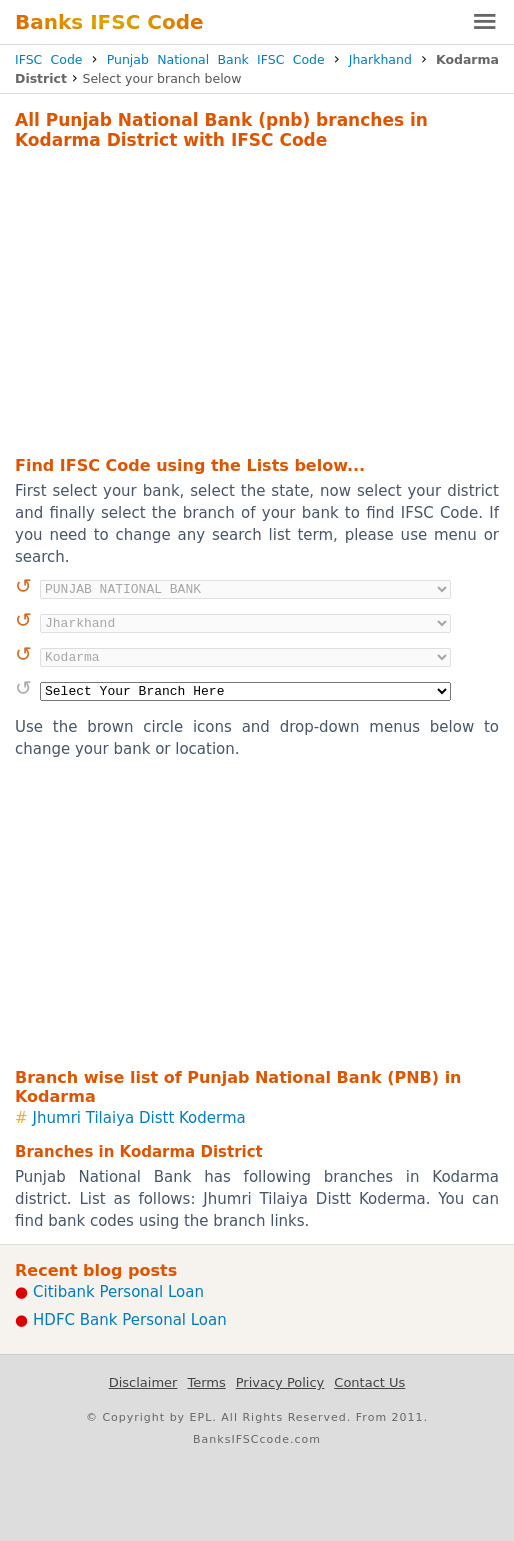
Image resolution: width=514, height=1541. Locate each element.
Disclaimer (143, 1382)
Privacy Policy (280, 1382)
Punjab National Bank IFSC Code (216, 59)
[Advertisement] (257, 300)
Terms (206, 1382)
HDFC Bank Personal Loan (130, 1320)
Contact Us (369, 1382)
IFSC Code (49, 59)
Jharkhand (380, 59)
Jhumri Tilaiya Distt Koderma (139, 1118)
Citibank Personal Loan (118, 1292)
